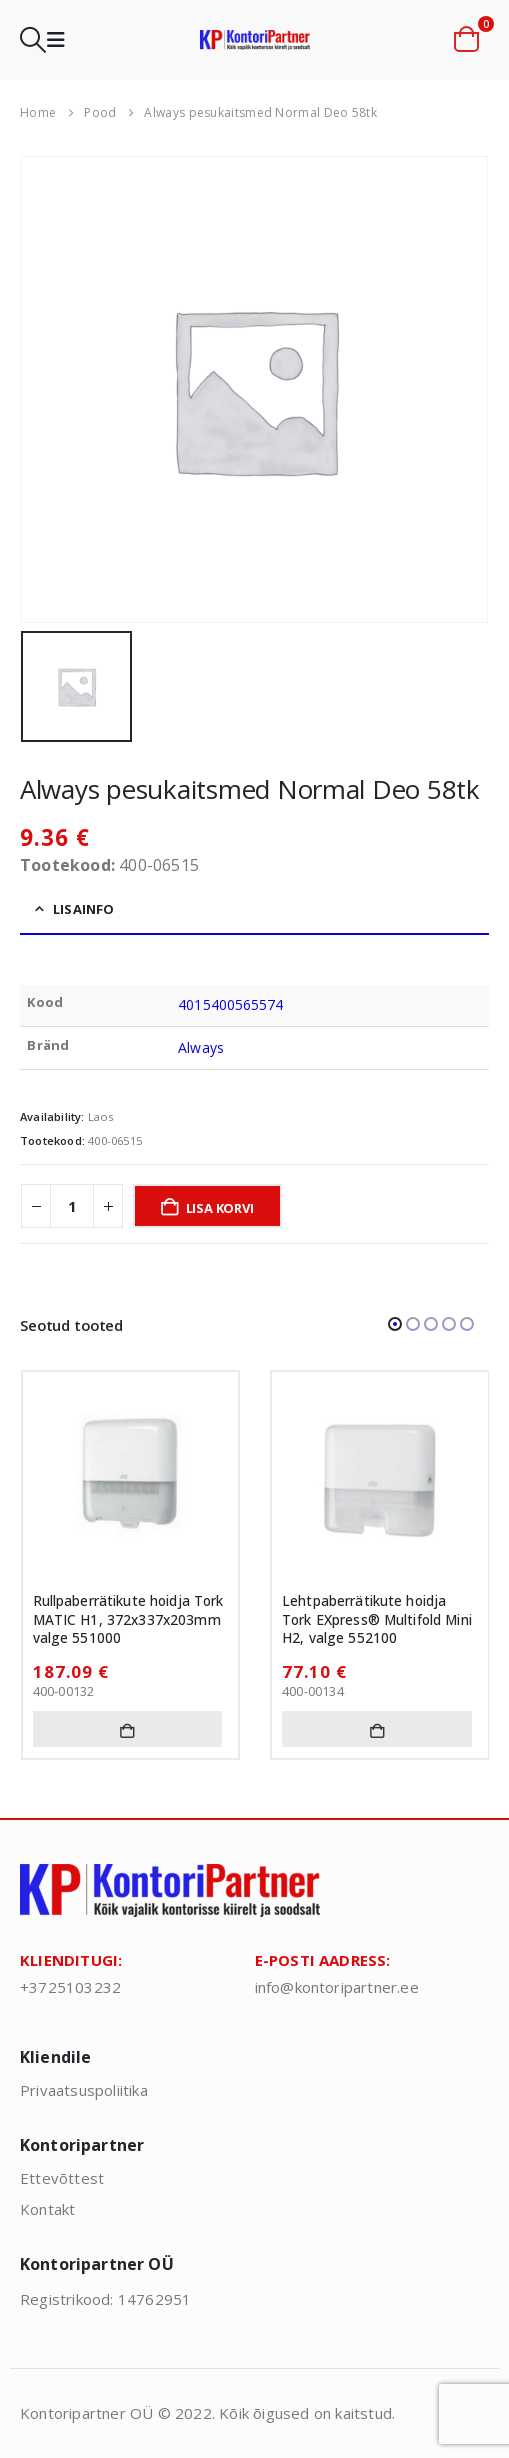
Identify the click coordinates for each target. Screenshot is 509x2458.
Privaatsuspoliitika (84, 2090)
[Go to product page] (131, 1480)
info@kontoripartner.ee (337, 1987)
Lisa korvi (220, 1208)
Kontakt (47, 2209)
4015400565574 (230, 1004)
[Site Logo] (255, 39)
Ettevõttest (62, 2178)
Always (200, 1047)
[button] (33, 40)
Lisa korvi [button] (128, 1729)
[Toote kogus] (72, 1206)
